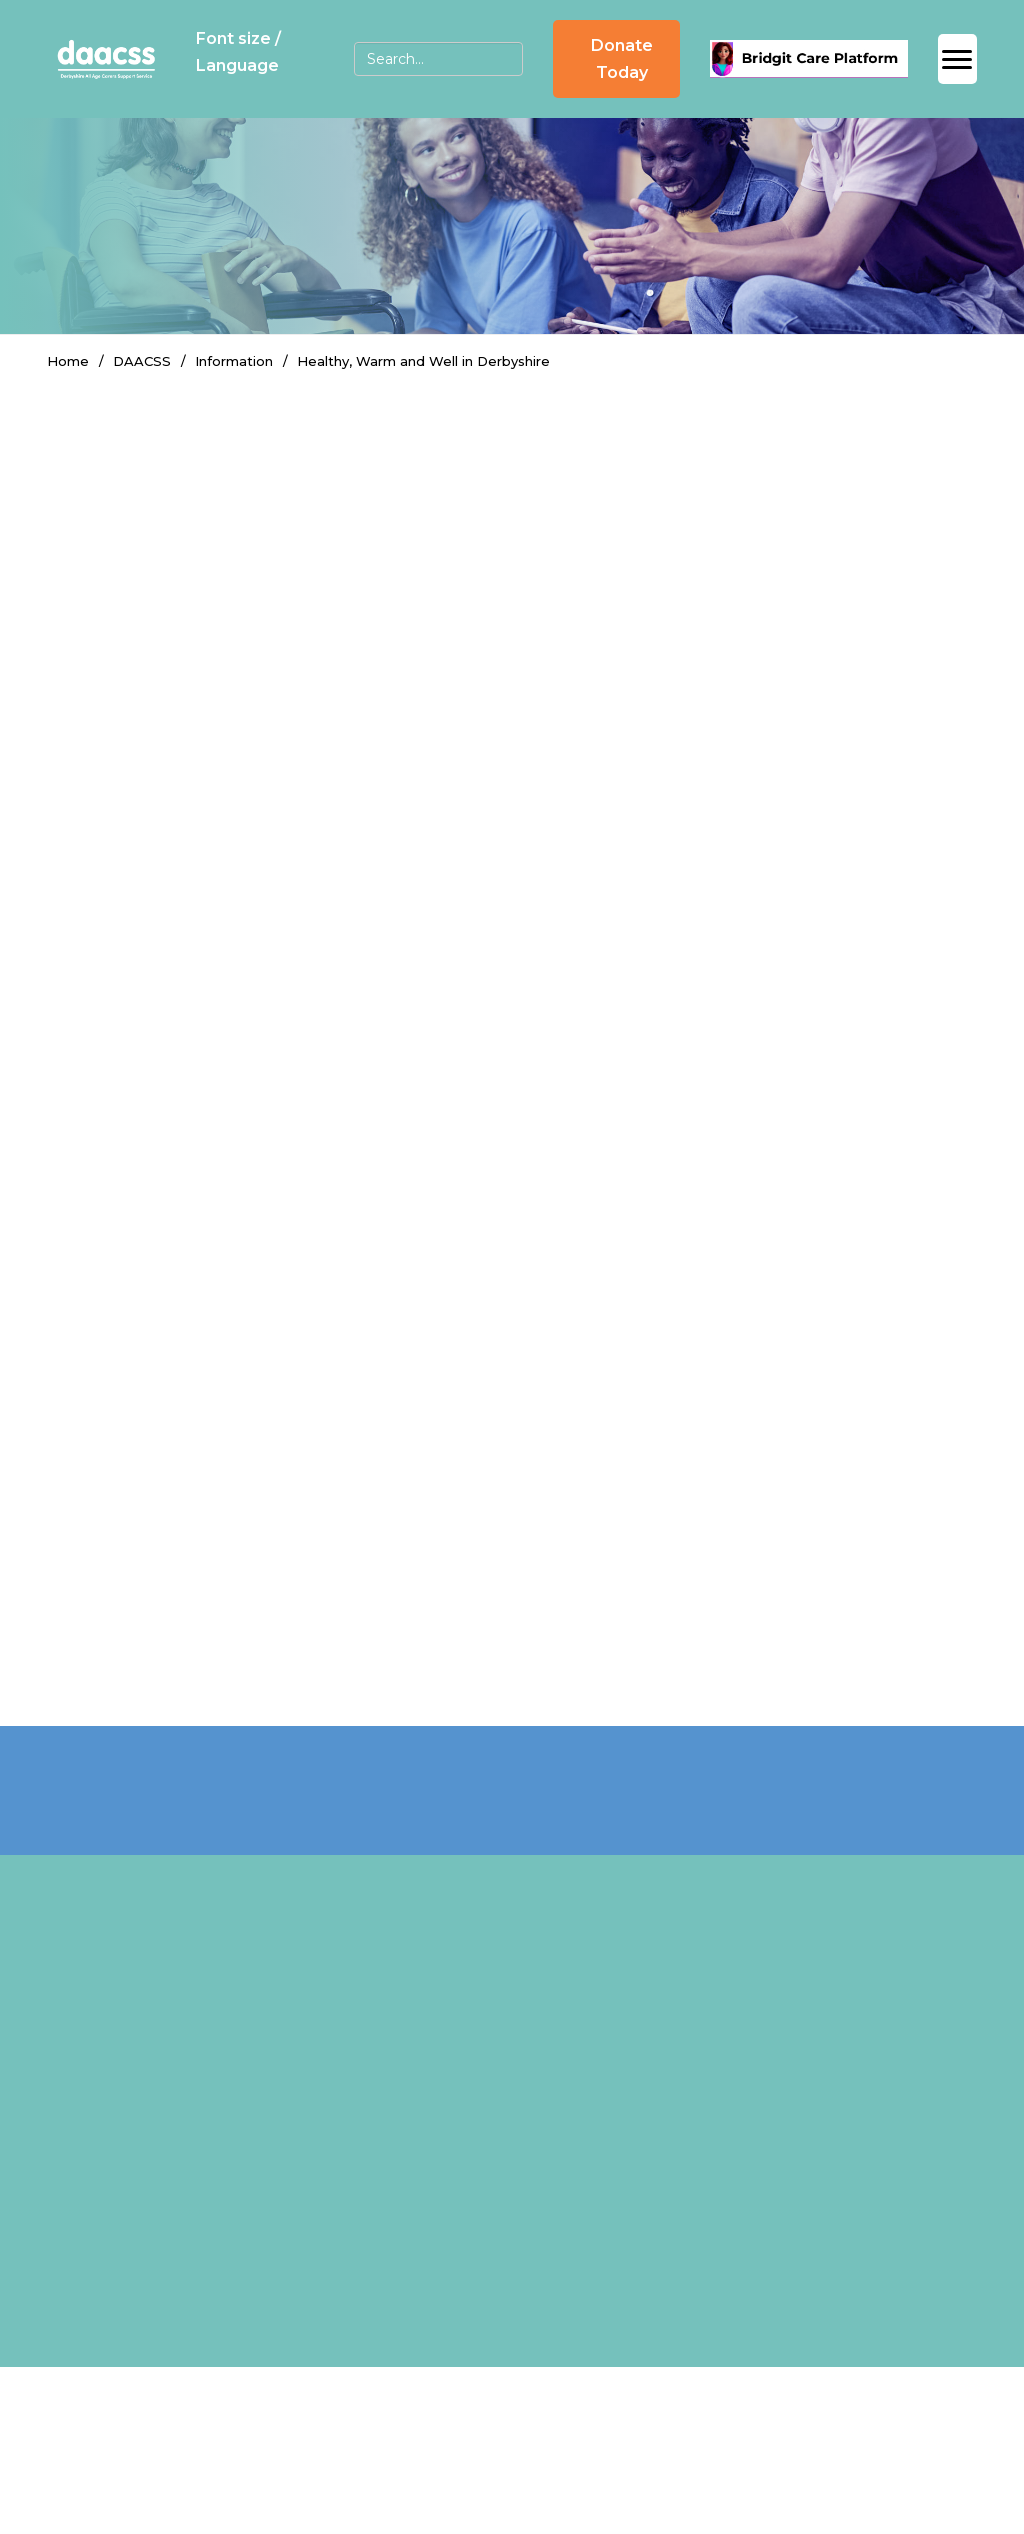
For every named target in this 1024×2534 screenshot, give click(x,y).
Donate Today (622, 59)
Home (68, 361)
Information (234, 361)
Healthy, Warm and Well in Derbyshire (423, 361)
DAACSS (142, 361)
